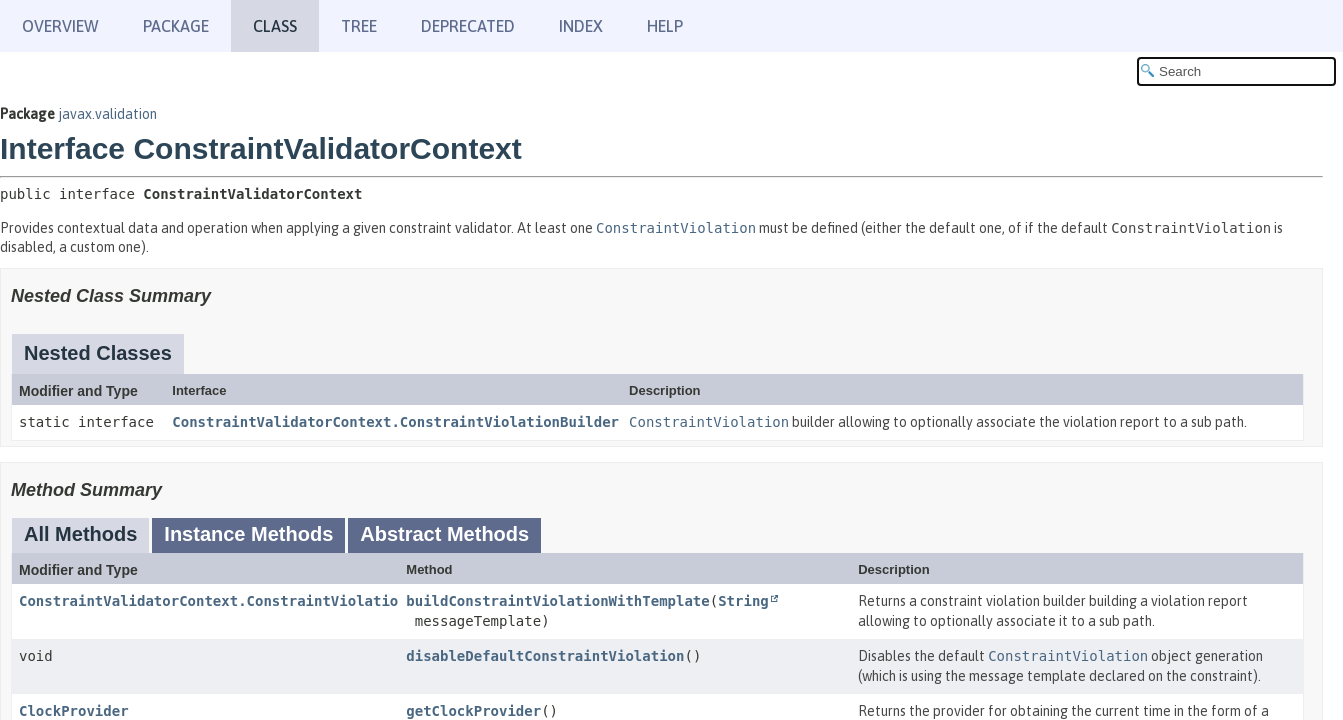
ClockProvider (74, 711)
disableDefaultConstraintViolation (545, 656)
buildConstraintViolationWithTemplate (557, 601)
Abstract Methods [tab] (444, 534)
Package (176, 26)
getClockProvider (473, 711)
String (743, 601)
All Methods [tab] (80, 534)
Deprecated (468, 26)
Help (665, 26)
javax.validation (107, 114)
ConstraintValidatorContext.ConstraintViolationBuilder (395, 422)
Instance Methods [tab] (248, 534)
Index (581, 26)
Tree (359, 26)
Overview (60, 26)
